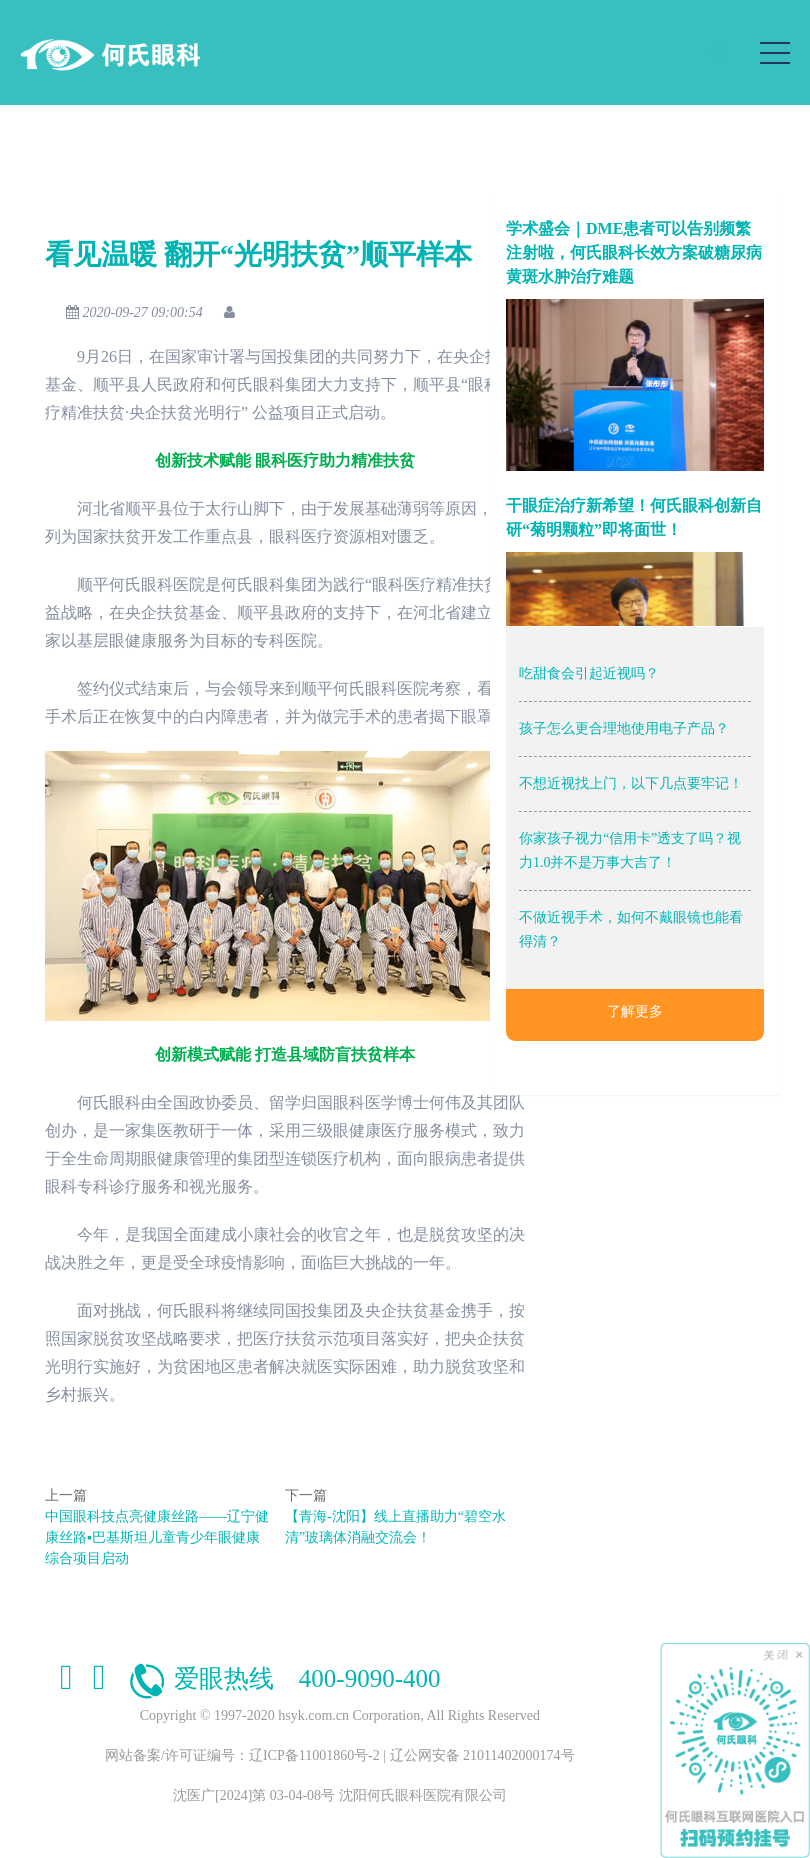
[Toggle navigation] (775, 53)
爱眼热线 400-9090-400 (283, 1678)
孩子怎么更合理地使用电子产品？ (624, 728)
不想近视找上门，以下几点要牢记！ (631, 783)
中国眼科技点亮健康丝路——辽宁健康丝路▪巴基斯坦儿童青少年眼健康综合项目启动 (154, 1537)
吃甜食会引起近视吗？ (589, 673)
